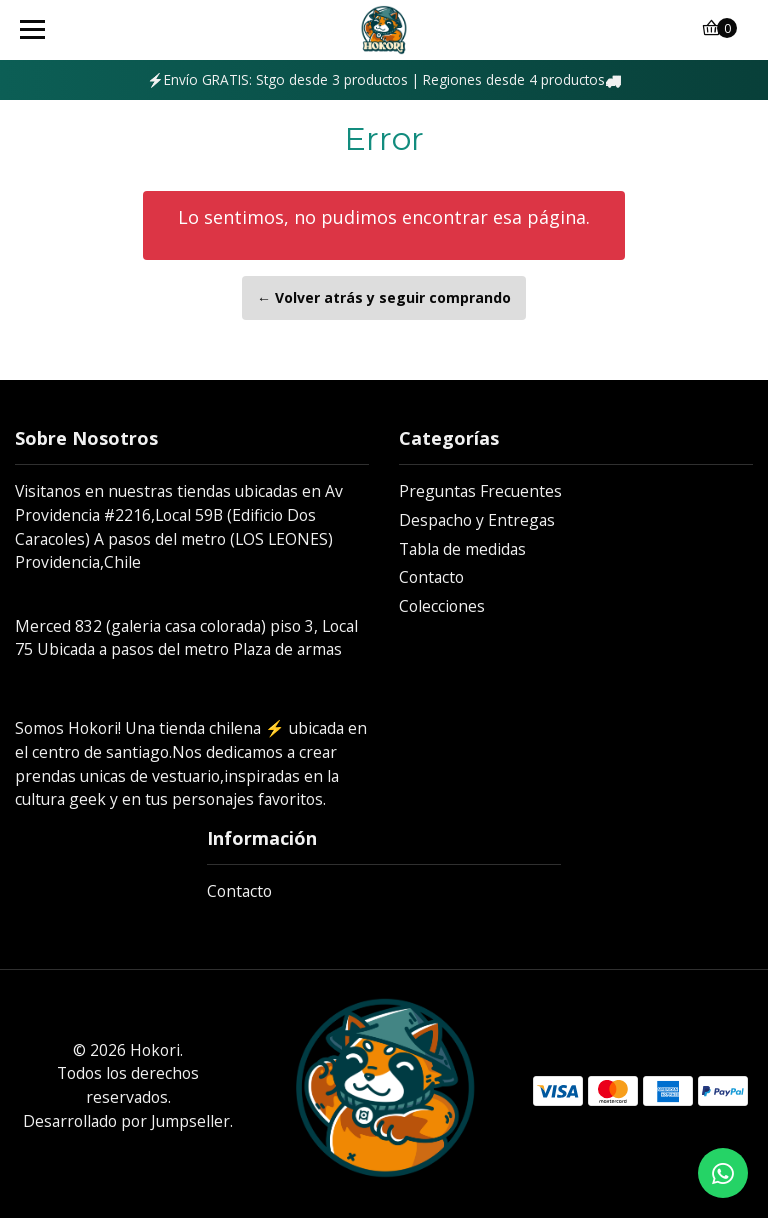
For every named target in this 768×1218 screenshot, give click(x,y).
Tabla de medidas (462, 549)
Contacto (431, 577)
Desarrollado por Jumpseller (126, 1121)
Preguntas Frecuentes (480, 491)
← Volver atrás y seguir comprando (384, 297)
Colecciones (442, 606)
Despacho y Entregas (477, 520)
